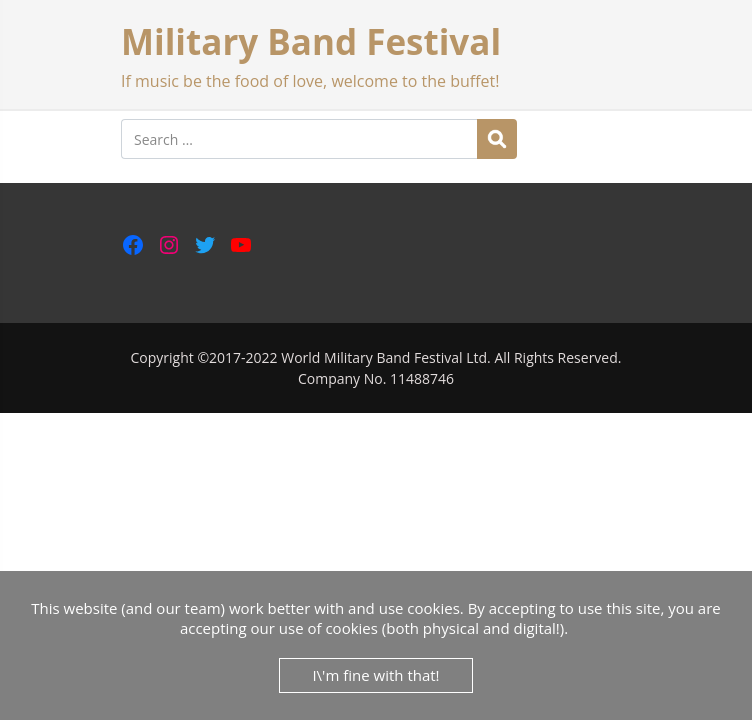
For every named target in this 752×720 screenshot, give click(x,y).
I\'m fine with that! (375, 675)
